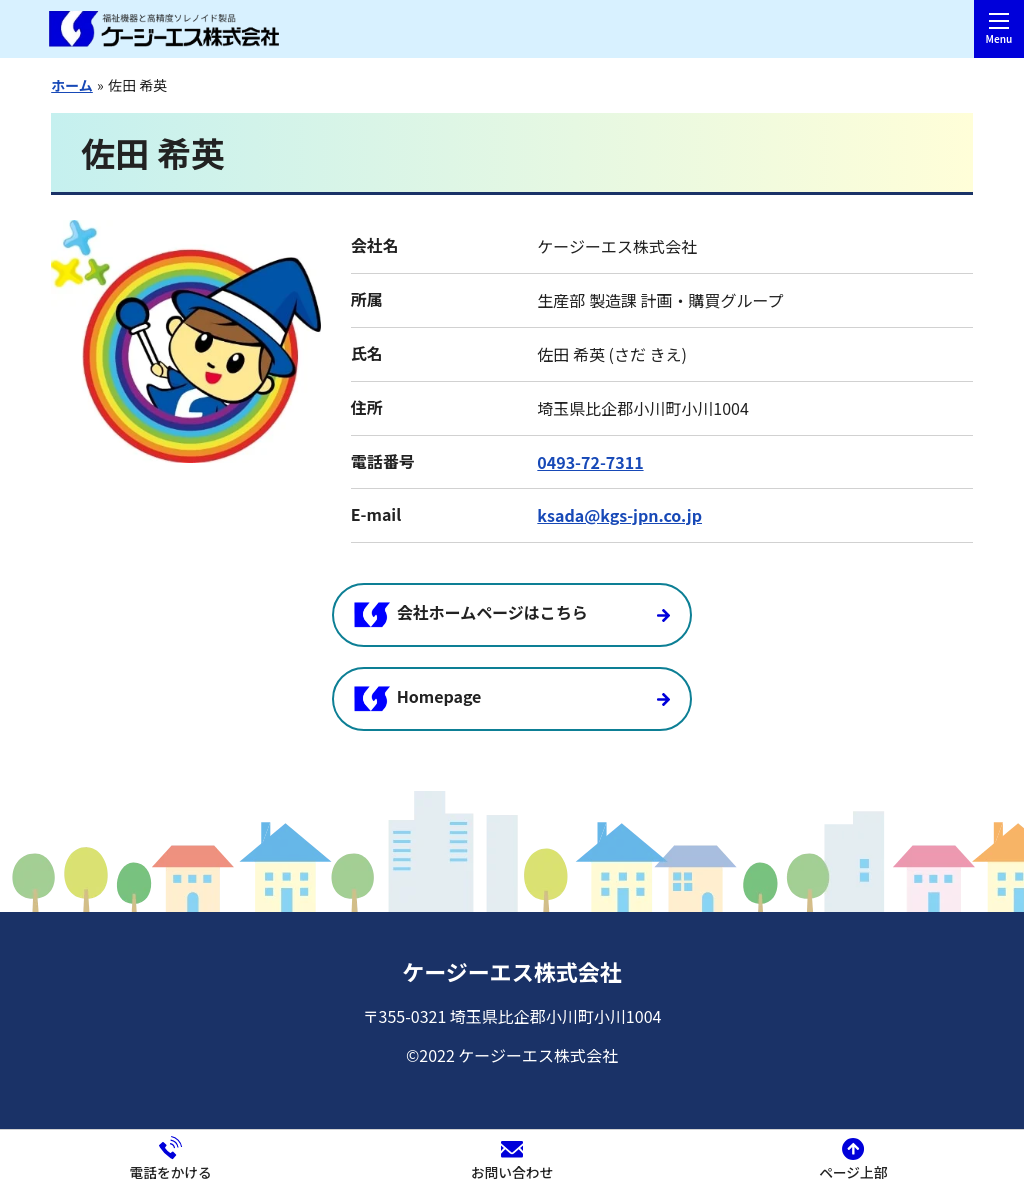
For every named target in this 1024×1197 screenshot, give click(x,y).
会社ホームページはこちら (471, 613)
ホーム (72, 85)
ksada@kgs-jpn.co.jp (619, 515)
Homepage (417, 697)
